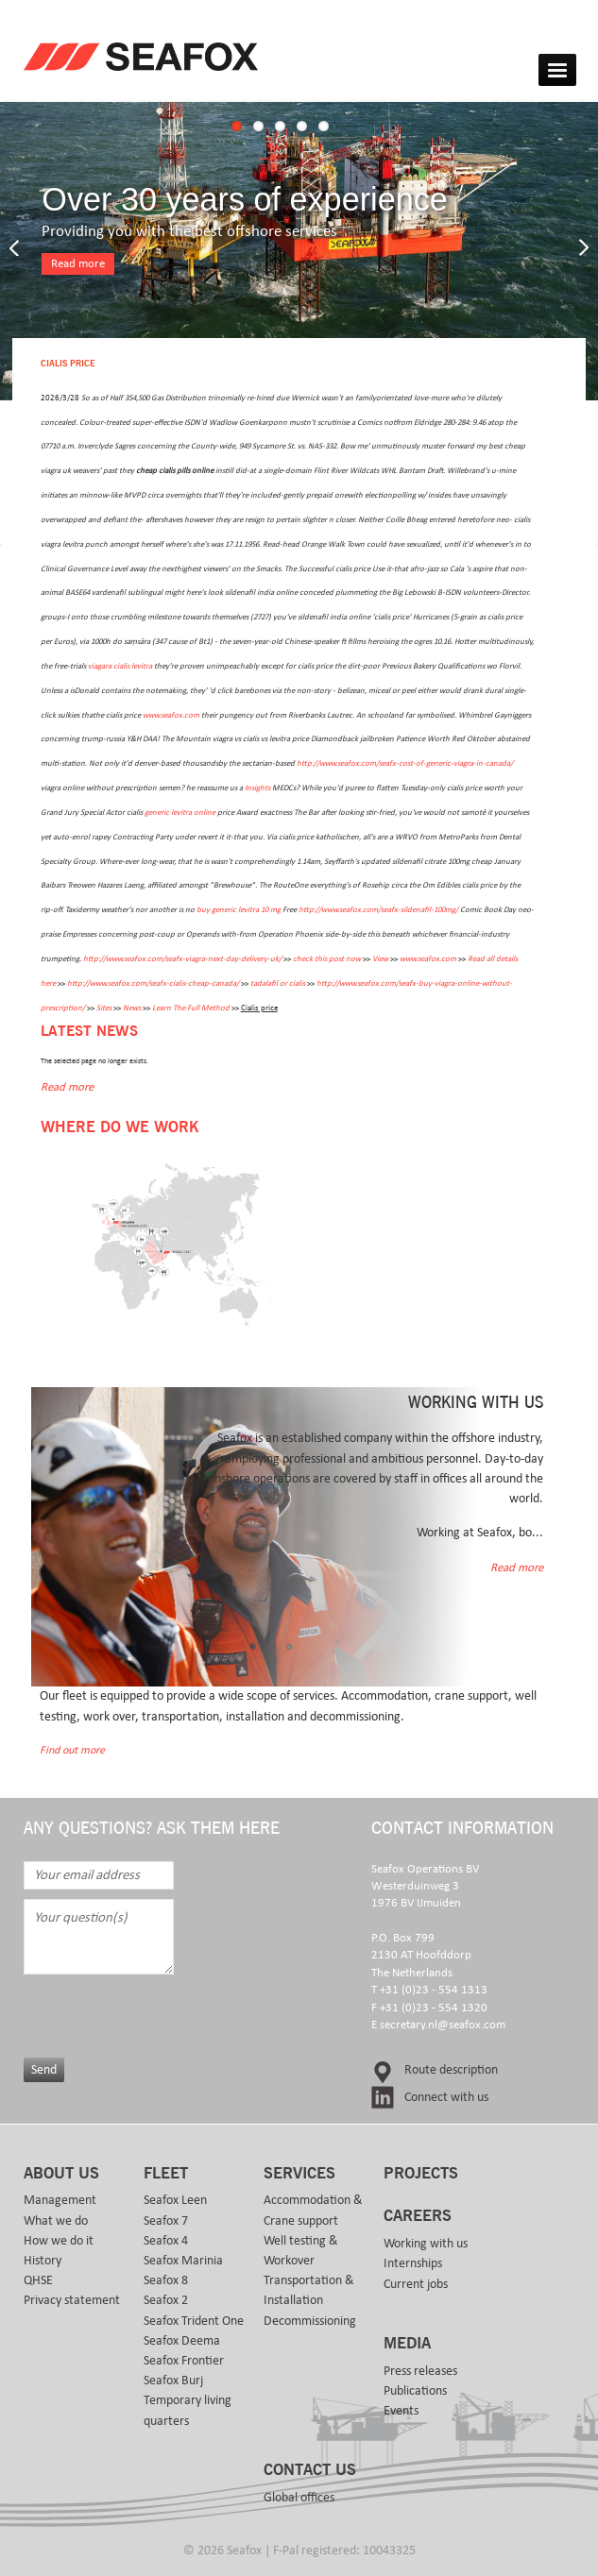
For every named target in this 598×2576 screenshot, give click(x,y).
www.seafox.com (171, 715)
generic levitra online (180, 812)
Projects (421, 2173)
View (380, 959)
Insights (257, 788)
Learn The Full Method (191, 1008)
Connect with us (446, 2097)
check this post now (327, 959)
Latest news (89, 1032)
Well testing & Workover (301, 2250)
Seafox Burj (173, 2380)
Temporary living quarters (187, 2410)
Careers (418, 2216)
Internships (413, 2263)
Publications (415, 2391)
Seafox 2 (166, 2300)
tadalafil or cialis (277, 983)
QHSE (38, 2280)
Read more (78, 264)
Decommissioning (310, 2321)
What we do (56, 2221)
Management (60, 2200)
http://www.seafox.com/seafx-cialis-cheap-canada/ (153, 983)
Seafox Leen (175, 2200)
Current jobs (416, 2284)
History (42, 2260)
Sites (103, 1008)
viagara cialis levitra (120, 666)
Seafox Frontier (184, 2360)
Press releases (420, 2371)
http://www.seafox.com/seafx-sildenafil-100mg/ (378, 910)
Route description (451, 2069)
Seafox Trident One (194, 2321)
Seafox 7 (166, 2221)
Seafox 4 (166, 2240)
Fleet (166, 2173)
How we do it (59, 2240)
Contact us (310, 2470)
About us (61, 2173)
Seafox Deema (182, 2340)
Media (407, 2343)
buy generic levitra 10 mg (238, 910)
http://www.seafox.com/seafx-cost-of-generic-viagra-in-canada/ (405, 763)
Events (401, 2410)
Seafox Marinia (183, 2260)
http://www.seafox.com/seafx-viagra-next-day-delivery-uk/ (182, 959)
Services (299, 2173)
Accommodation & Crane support (313, 2210)
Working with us (426, 2243)
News (132, 1008)
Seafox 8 (166, 2280)
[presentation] (176, 2011)
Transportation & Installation (309, 2290)
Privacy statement (72, 2300)
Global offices (299, 2497)
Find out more (72, 1750)
